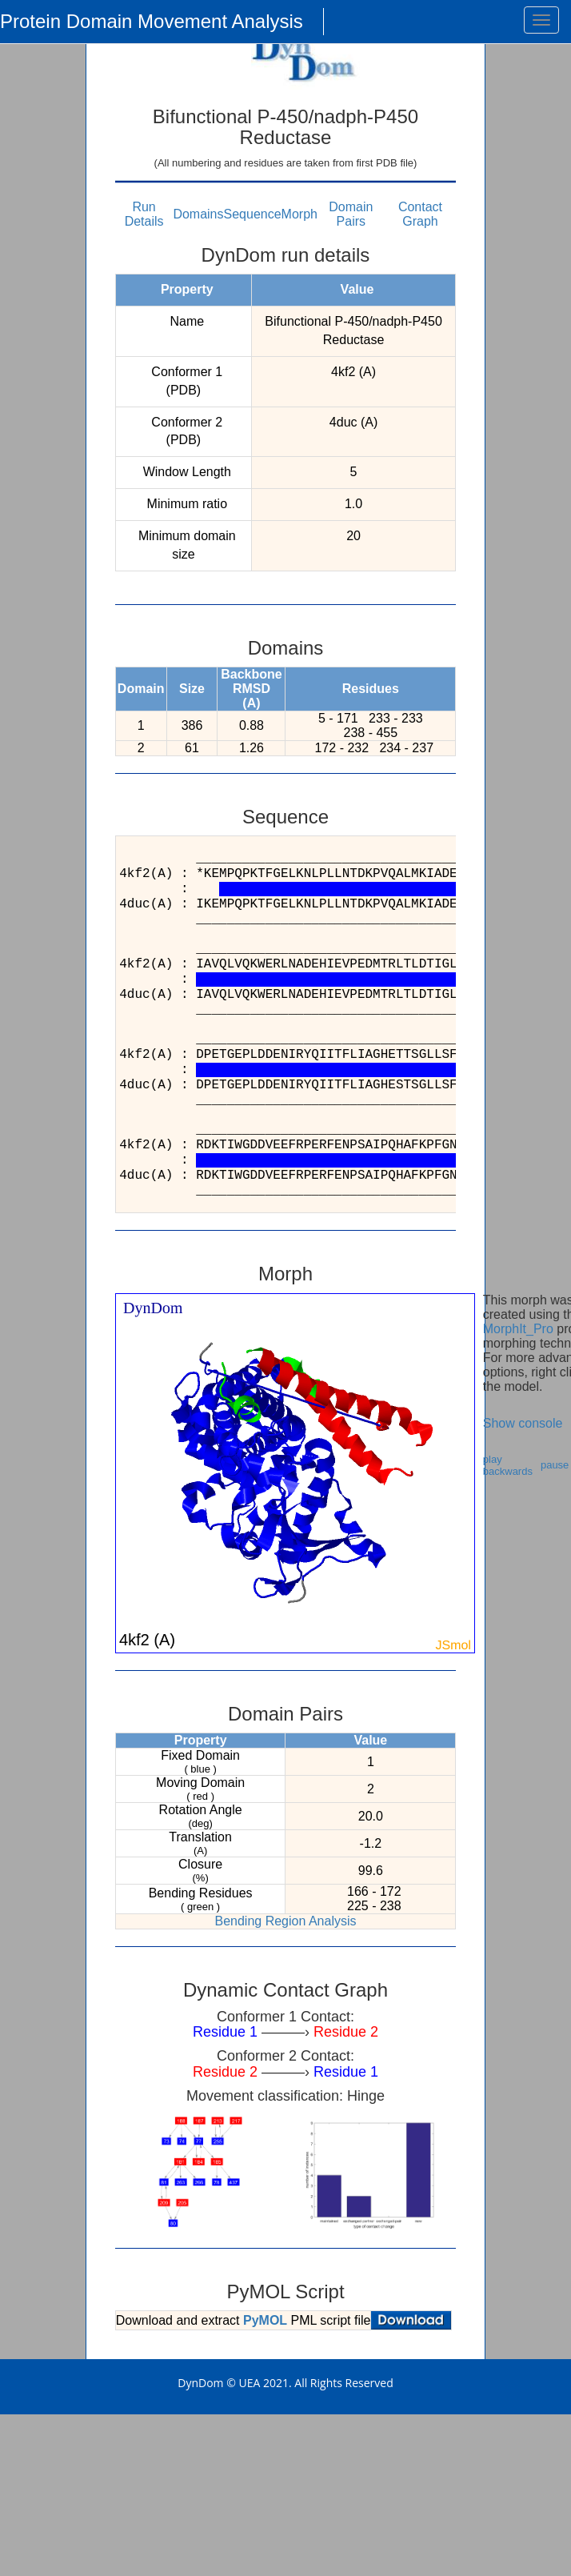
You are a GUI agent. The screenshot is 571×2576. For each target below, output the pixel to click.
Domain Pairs (351, 214)
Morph (299, 214)
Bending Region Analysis (285, 1921)
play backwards (508, 1465)
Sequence (253, 214)
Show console (523, 1423)
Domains (198, 214)
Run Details (144, 214)
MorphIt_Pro (518, 1329)
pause (555, 1465)
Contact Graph (420, 214)
